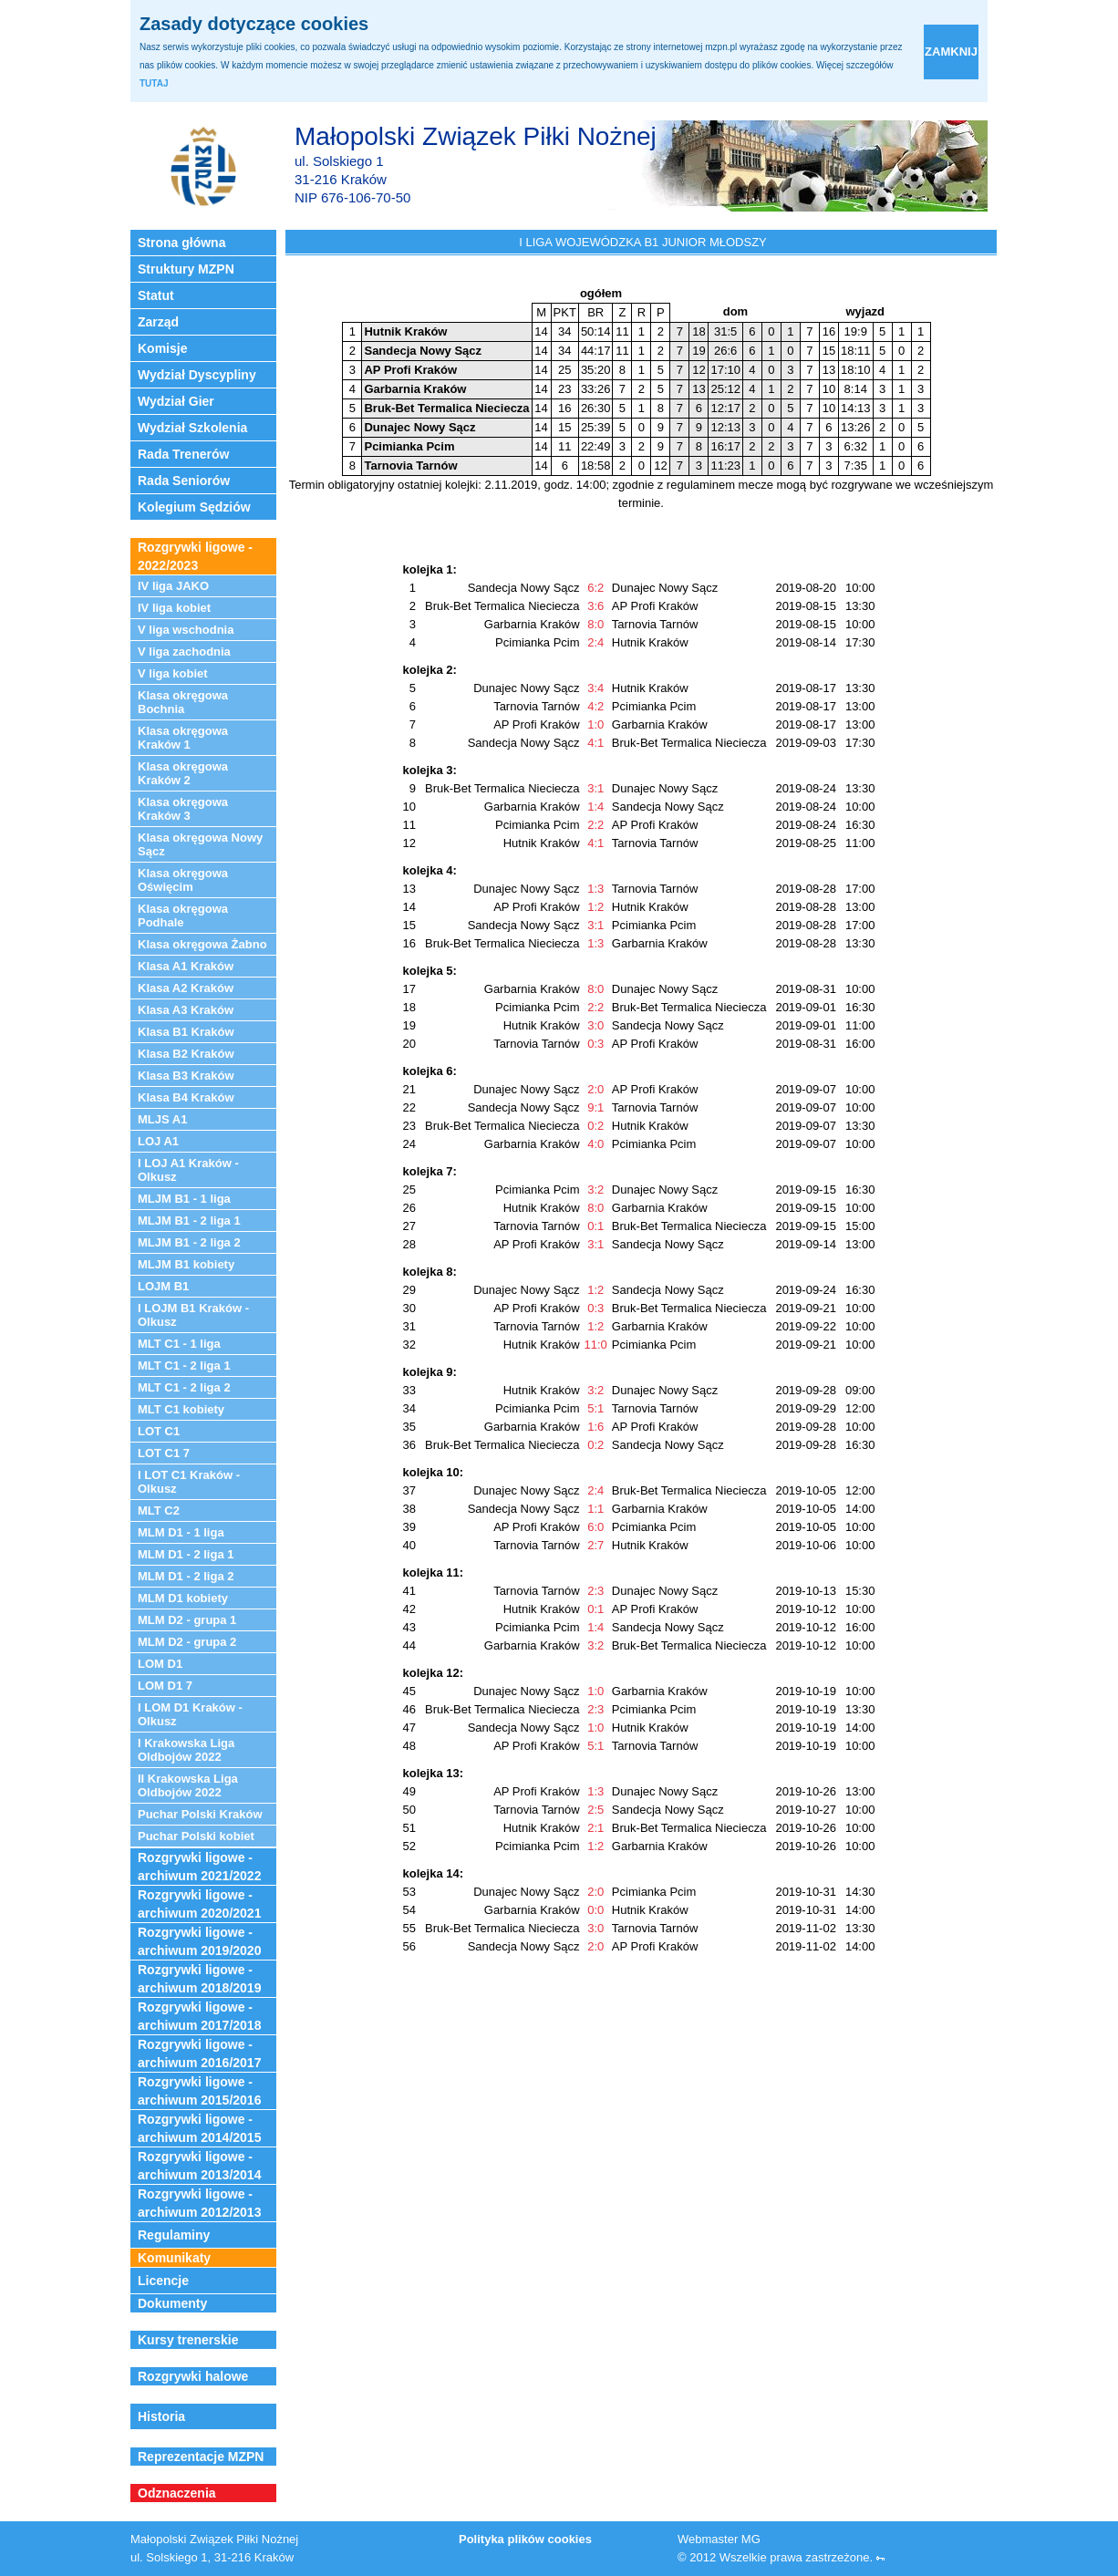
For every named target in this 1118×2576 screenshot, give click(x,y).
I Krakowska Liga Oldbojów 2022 (186, 1750)
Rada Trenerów (183, 454)
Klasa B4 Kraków (186, 1097)
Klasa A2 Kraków (185, 988)
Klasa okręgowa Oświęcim (183, 880)
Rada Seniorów (184, 480)
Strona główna (181, 242)
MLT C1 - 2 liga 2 (184, 1387)
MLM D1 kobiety (183, 1598)
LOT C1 (159, 1431)
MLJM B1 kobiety (186, 1264)
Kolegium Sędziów (194, 507)
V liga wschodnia (185, 629)
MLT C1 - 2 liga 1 (184, 1365)
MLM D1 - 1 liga (181, 1532)
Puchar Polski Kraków (200, 1814)
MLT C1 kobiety (181, 1409)
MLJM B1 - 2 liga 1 (189, 1220)
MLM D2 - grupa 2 (187, 1642)
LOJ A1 (158, 1141)
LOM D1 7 (165, 1685)
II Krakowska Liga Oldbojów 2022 (188, 1785)
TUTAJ (154, 83)
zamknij (951, 51)
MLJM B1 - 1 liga (184, 1198)
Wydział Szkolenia (192, 427)
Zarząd (158, 322)
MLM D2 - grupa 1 (187, 1620)
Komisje (162, 348)
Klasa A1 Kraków (185, 966)
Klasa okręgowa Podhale (183, 915)
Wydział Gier (176, 401)
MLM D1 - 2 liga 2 (185, 1576)
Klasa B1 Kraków (186, 1032)
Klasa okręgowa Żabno (202, 944)
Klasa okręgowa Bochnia (183, 702)
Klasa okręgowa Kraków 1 (183, 737)
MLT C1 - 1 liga (179, 1343)
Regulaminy (174, 2235)
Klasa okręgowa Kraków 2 (183, 773)
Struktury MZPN (186, 269)
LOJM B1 (163, 1286)
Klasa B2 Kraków (186, 1053)
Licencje (163, 2280)
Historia (161, 2416)
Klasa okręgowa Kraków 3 (183, 808)
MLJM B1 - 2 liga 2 (189, 1242)
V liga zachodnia (184, 651)
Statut (156, 295)
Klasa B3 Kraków (186, 1075)
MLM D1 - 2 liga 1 (185, 1554)
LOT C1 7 (164, 1453)
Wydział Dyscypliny (197, 374)
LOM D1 (160, 1664)
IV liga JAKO (173, 586)
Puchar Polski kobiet (196, 1836)
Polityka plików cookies (525, 2539)
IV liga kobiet (174, 608)
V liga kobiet (173, 673)
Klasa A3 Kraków (185, 1010)
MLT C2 (159, 1510)
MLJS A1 (162, 1119)
